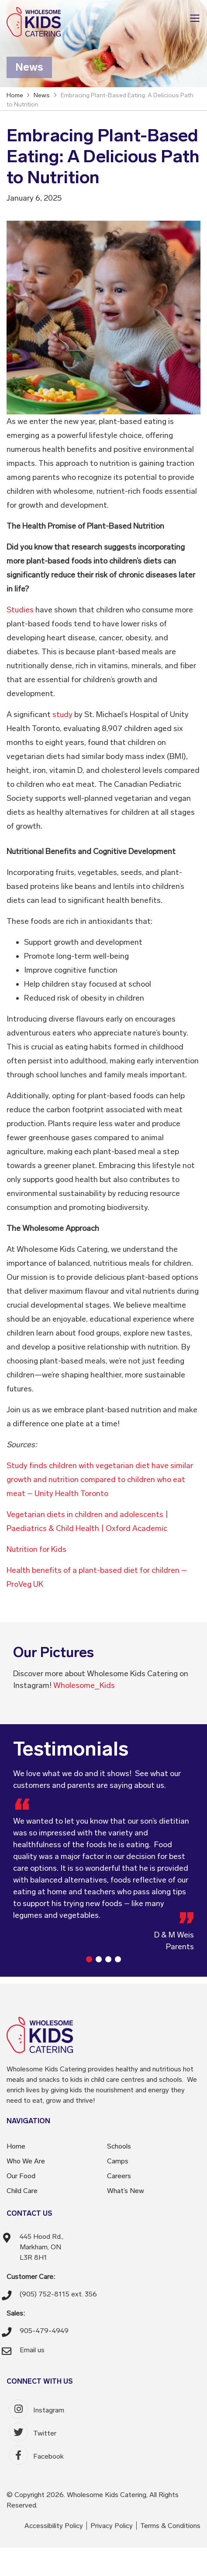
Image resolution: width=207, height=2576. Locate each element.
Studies (20, 610)
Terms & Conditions (170, 2525)
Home (16, 2146)
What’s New (125, 2191)
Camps (117, 2161)
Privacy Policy (111, 2525)
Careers (119, 2176)
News (42, 95)
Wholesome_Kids (84, 1685)
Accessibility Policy (53, 2525)
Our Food (21, 2176)
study (62, 714)
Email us (32, 2350)
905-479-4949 (44, 2331)
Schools (119, 2146)
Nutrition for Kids (36, 1549)
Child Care (22, 2191)
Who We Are (26, 2161)
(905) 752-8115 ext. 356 (58, 2294)
